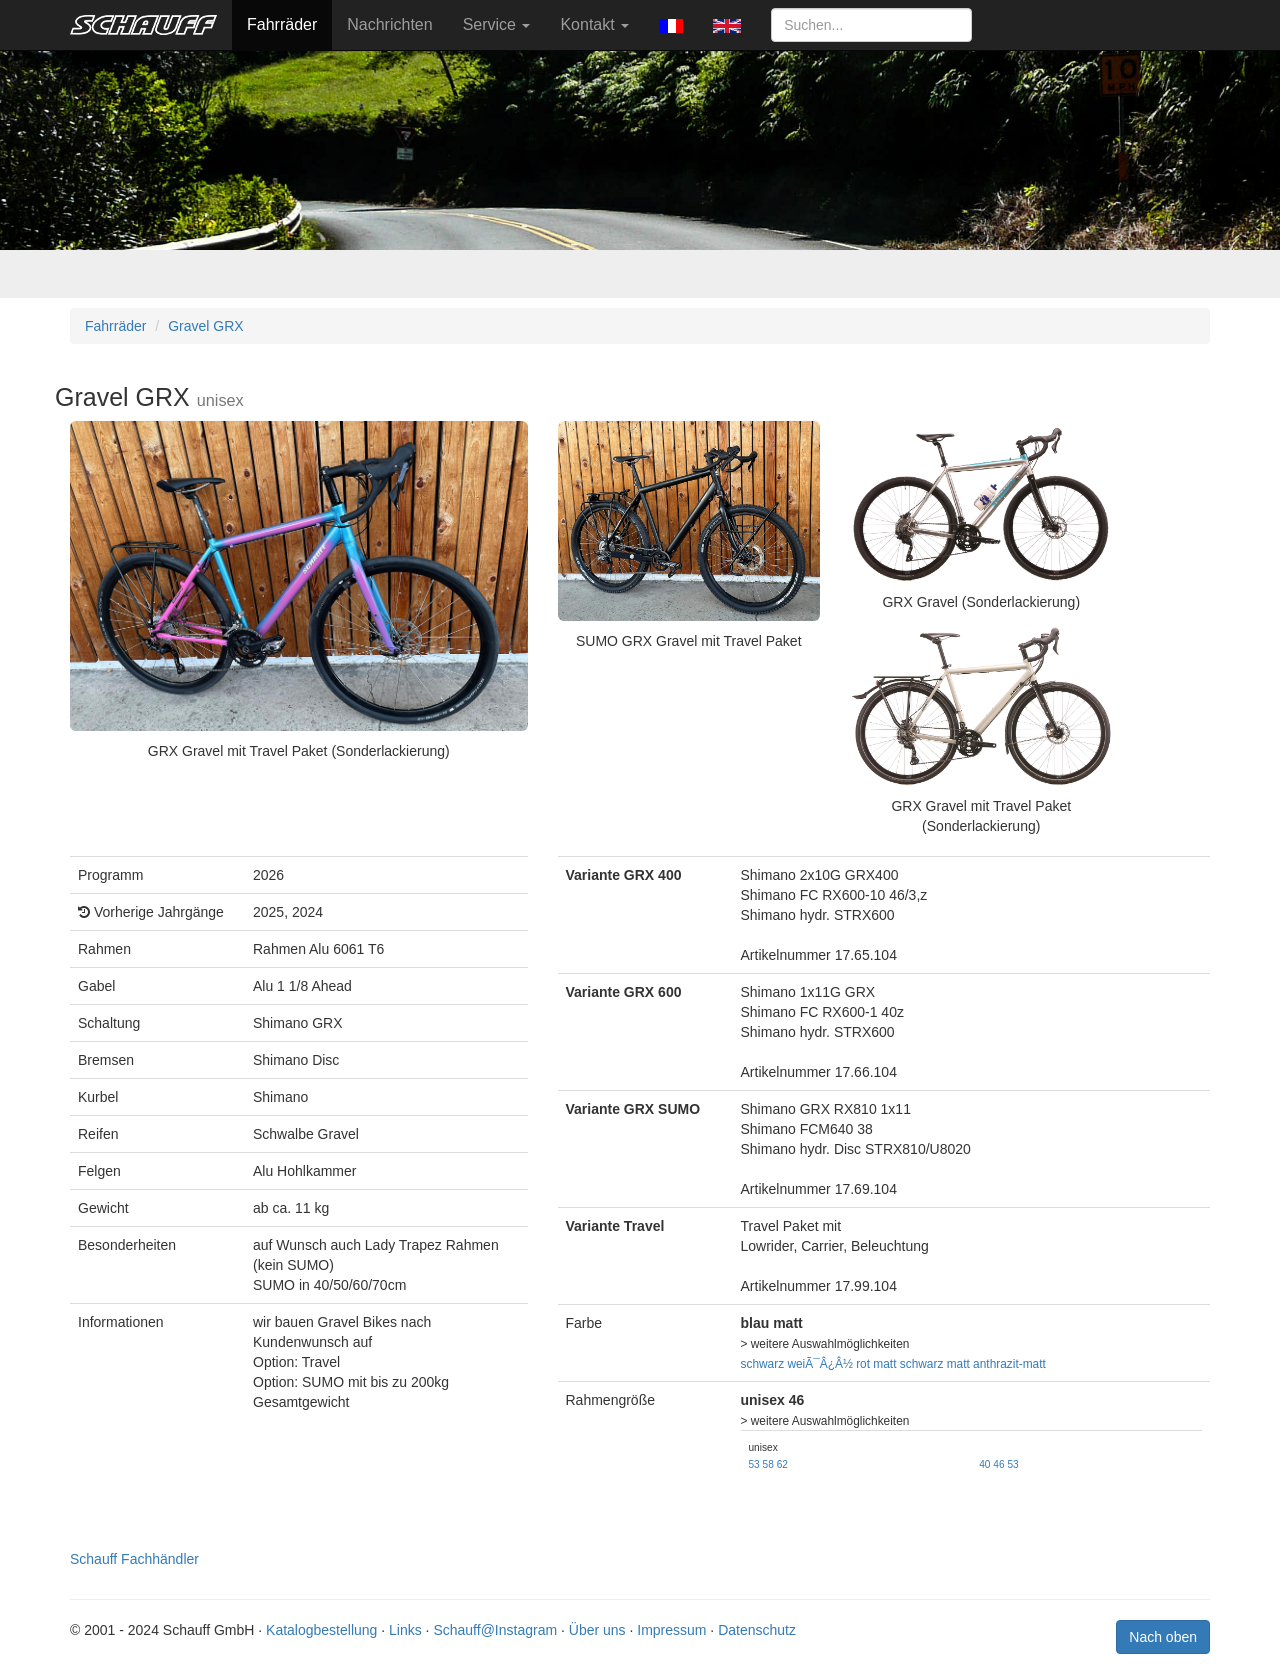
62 (782, 1464)
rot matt (876, 1364)
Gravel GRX (205, 326)
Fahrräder (282, 24)
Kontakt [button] (594, 24)
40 (984, 1464)
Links (405, 1630)
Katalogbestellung (321, 1630)
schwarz (763, 1364)
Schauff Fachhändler (134, 1559)
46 (998, 1464)
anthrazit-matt (1009, 1364)
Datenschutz (757, 1630)
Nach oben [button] (1163, 1637)
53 (754, 1464)
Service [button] (497, 24)
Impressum (671, 1630)
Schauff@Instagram (495, 1630)
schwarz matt (935, 1364)
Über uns (597, 1630)
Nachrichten (389, 24)
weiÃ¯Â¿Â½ (819, 1364)
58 (768, 1464)
